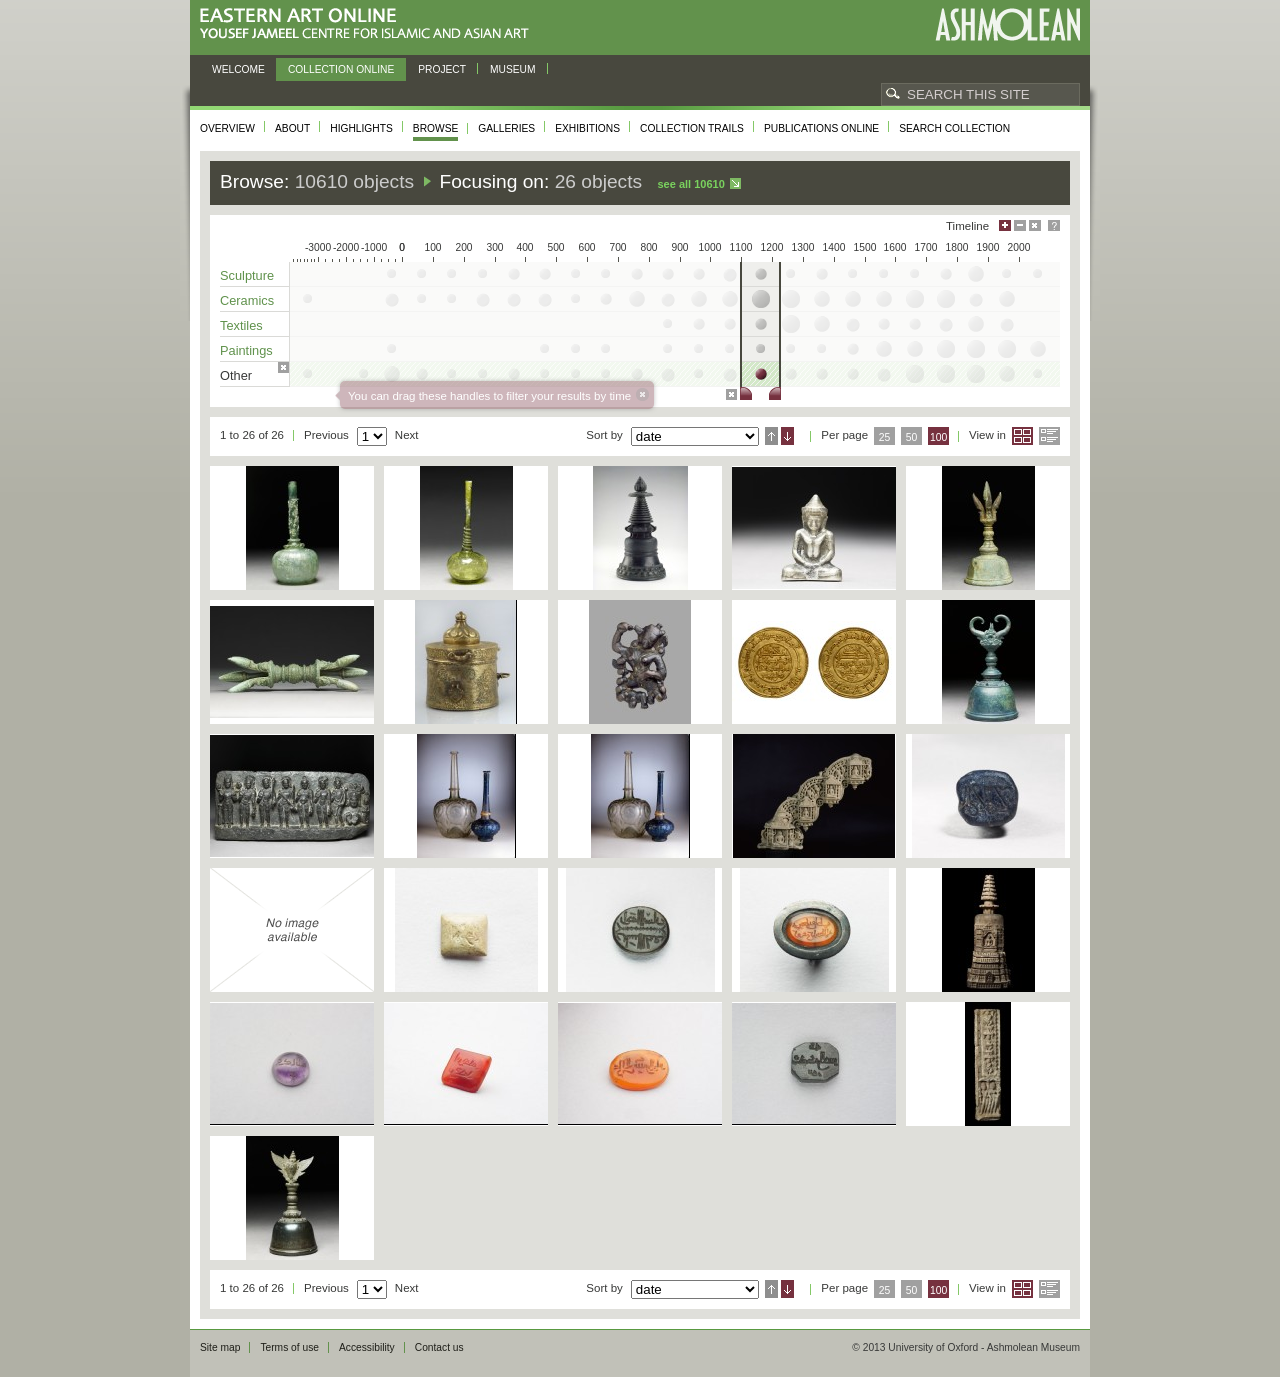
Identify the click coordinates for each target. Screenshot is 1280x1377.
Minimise (1020, 225)
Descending (787, 436)
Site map (220, 1347)
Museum (513, 69)
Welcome (238, 69)
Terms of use (289, 1347)
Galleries (506, 128)
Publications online (821, 128)
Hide (1035, 225)
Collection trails (692, 128)
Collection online (341, 69)
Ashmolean (1007, 24)
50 (912, 437)
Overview (227, 128)
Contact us (439, 1347)
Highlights (361, 128)
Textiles (241, 325)
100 (938, 437)
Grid (1022, 436)
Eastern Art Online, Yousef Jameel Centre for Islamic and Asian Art (369, 24)
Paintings (246, 350)
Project (442, 69)
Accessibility (367, 1347)
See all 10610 (690, 184)
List (1049, 436)
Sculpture (247, 275)
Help (1054, 225)
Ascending (771, 436)
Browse (436, 128)
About (292, 128)
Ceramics (247, 300)
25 (885, 437)
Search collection (954, 128)
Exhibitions (587, 128)
